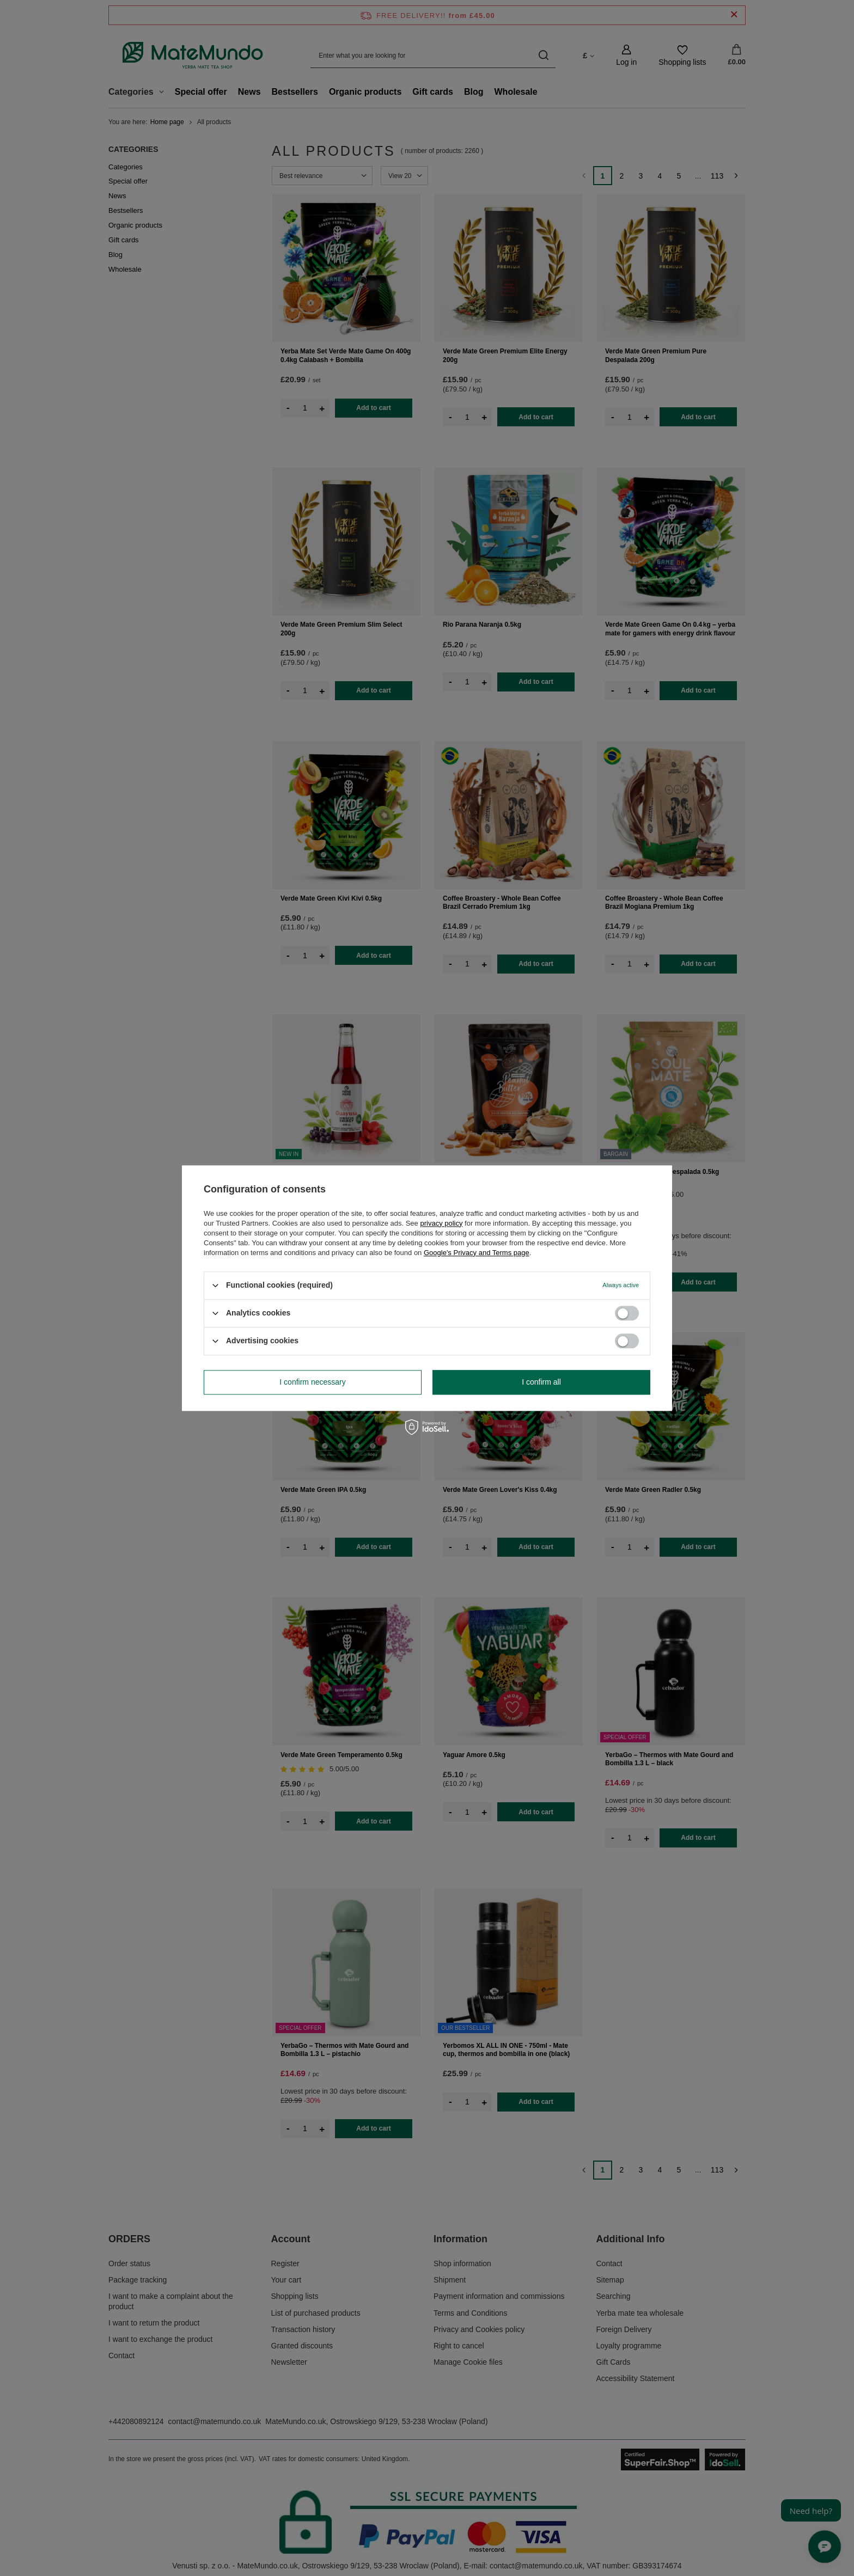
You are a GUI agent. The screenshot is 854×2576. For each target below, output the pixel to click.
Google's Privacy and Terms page (476, 1253)
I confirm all (541, 1382)
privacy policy (441, 1223)
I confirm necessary (312, 1382)
